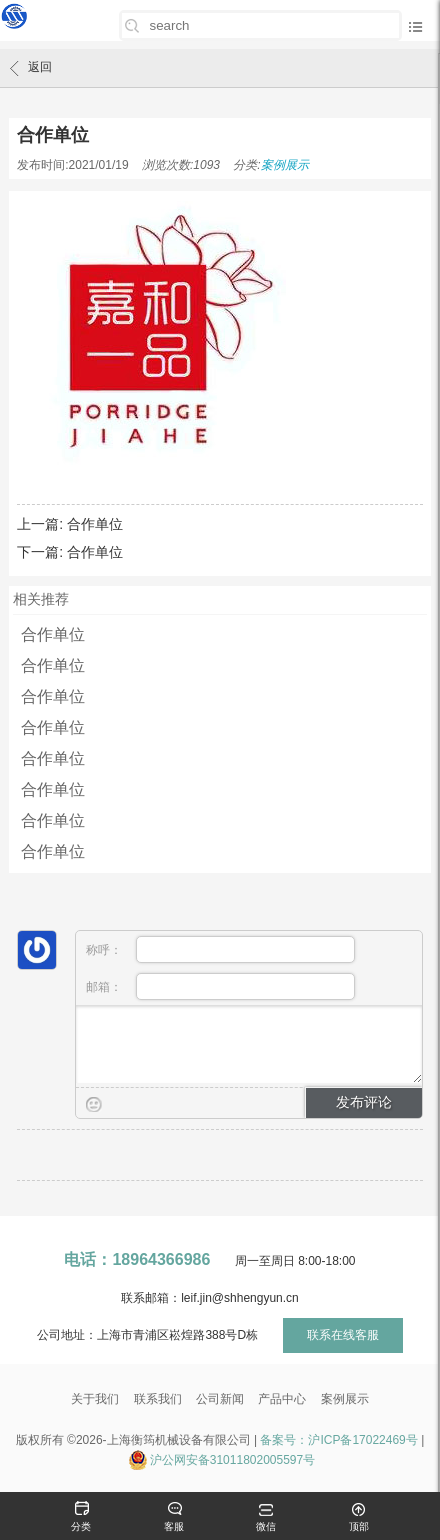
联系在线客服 (343, 1335)
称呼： (220, 949)
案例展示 (285, 165)
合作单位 (95, 524)
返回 (31, 68)
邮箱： (220, 986)
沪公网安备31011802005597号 (232, 1460)
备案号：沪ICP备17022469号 (338, 1440)
